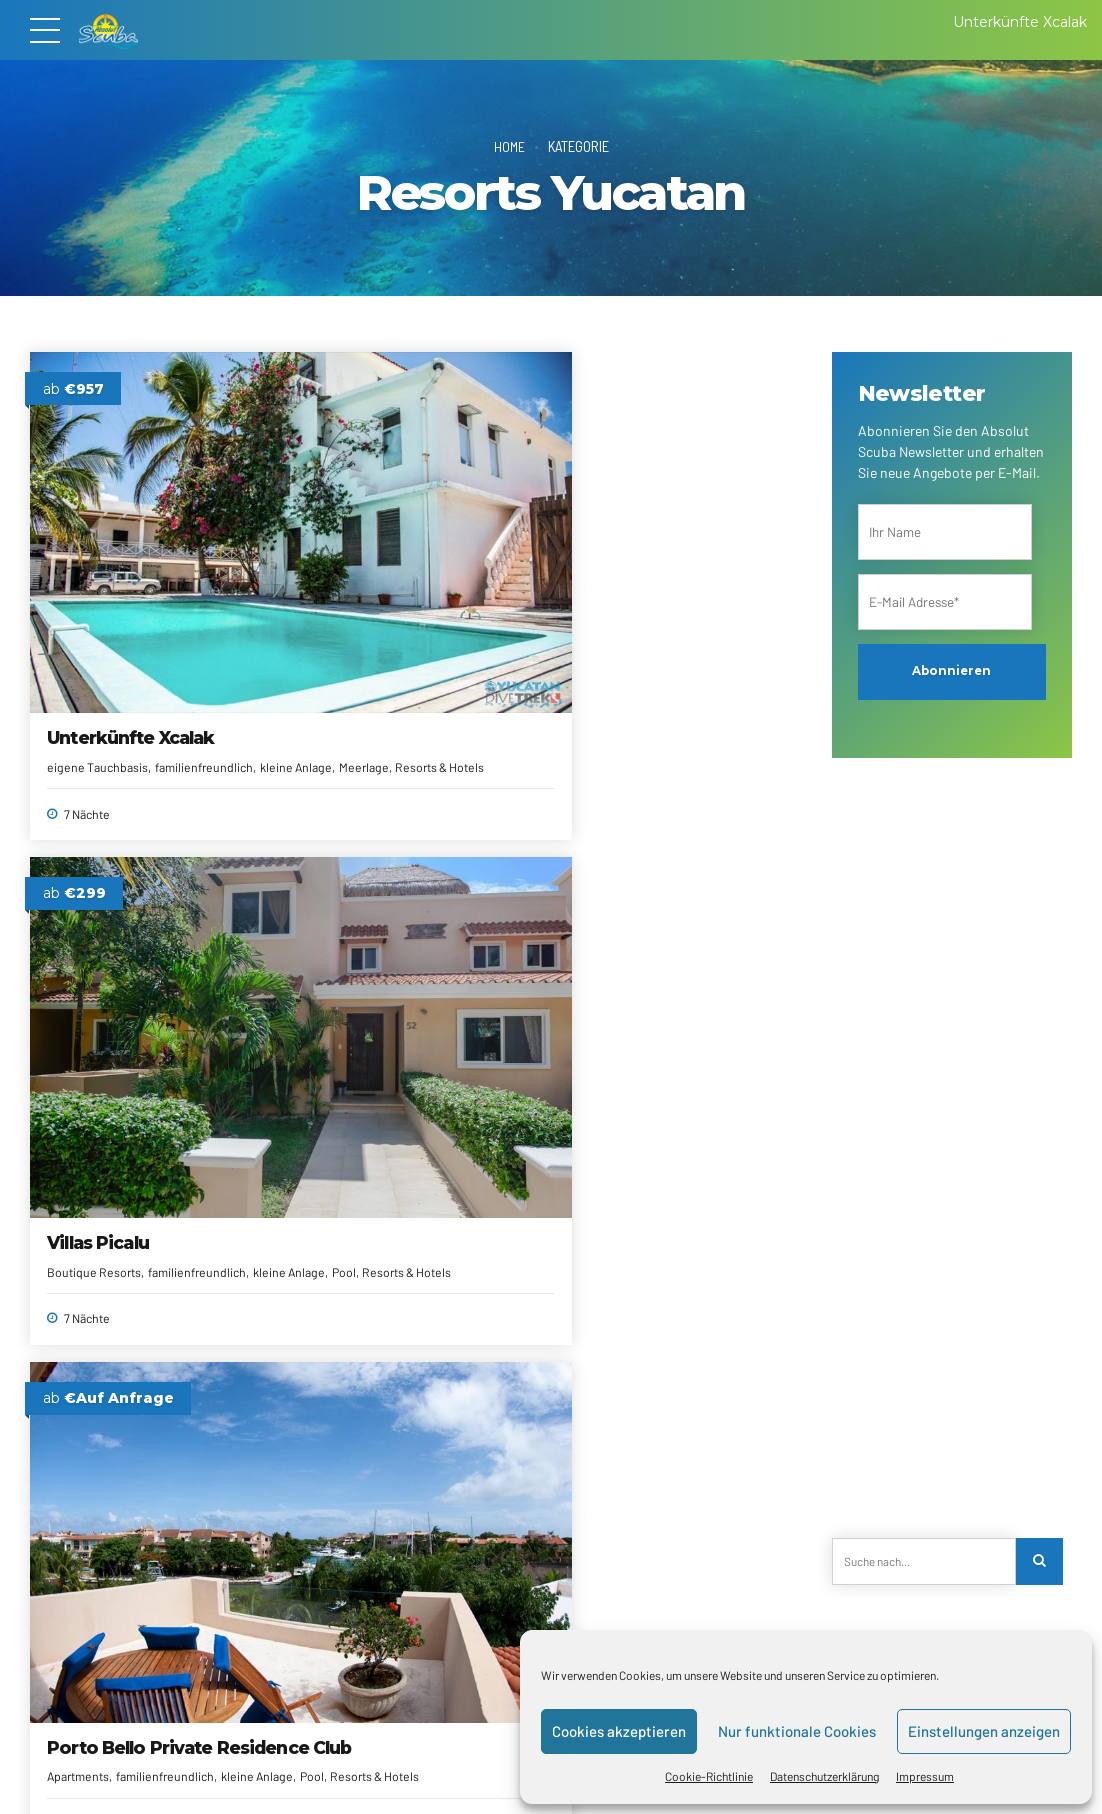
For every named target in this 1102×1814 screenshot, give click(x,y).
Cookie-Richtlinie (709, 1776)
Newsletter (442, 1764)
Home (509, 146)
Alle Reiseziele (360, 1764)
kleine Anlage (90, 585)
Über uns (141, 1764)
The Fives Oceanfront (402, 1391)
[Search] (1040, 1561)
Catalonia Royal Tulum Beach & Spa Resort (405, 975)
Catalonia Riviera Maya (665, 964)
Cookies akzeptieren (619, 1731)
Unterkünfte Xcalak (131, 537)
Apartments (598, 589)
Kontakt (201, 1764)
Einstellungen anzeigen (984, 1731)
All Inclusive (79, 1016)
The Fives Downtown (660, 1391)
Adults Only (337, 1016)
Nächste (711, 1594)
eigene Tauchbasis (98, 567)
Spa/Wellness (136, 1034)
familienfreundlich (457, 567)
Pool (398, 585)
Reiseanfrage (272, 1764)
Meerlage (158, 585)
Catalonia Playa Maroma (114, 1402)
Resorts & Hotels (461, 585)
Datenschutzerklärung (824, 1776)
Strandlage (209, 1034)
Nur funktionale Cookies (797, 1731)
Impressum (925, 1776)
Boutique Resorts (354, 567)
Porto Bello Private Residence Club (649, 548)
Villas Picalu (358, 537)
